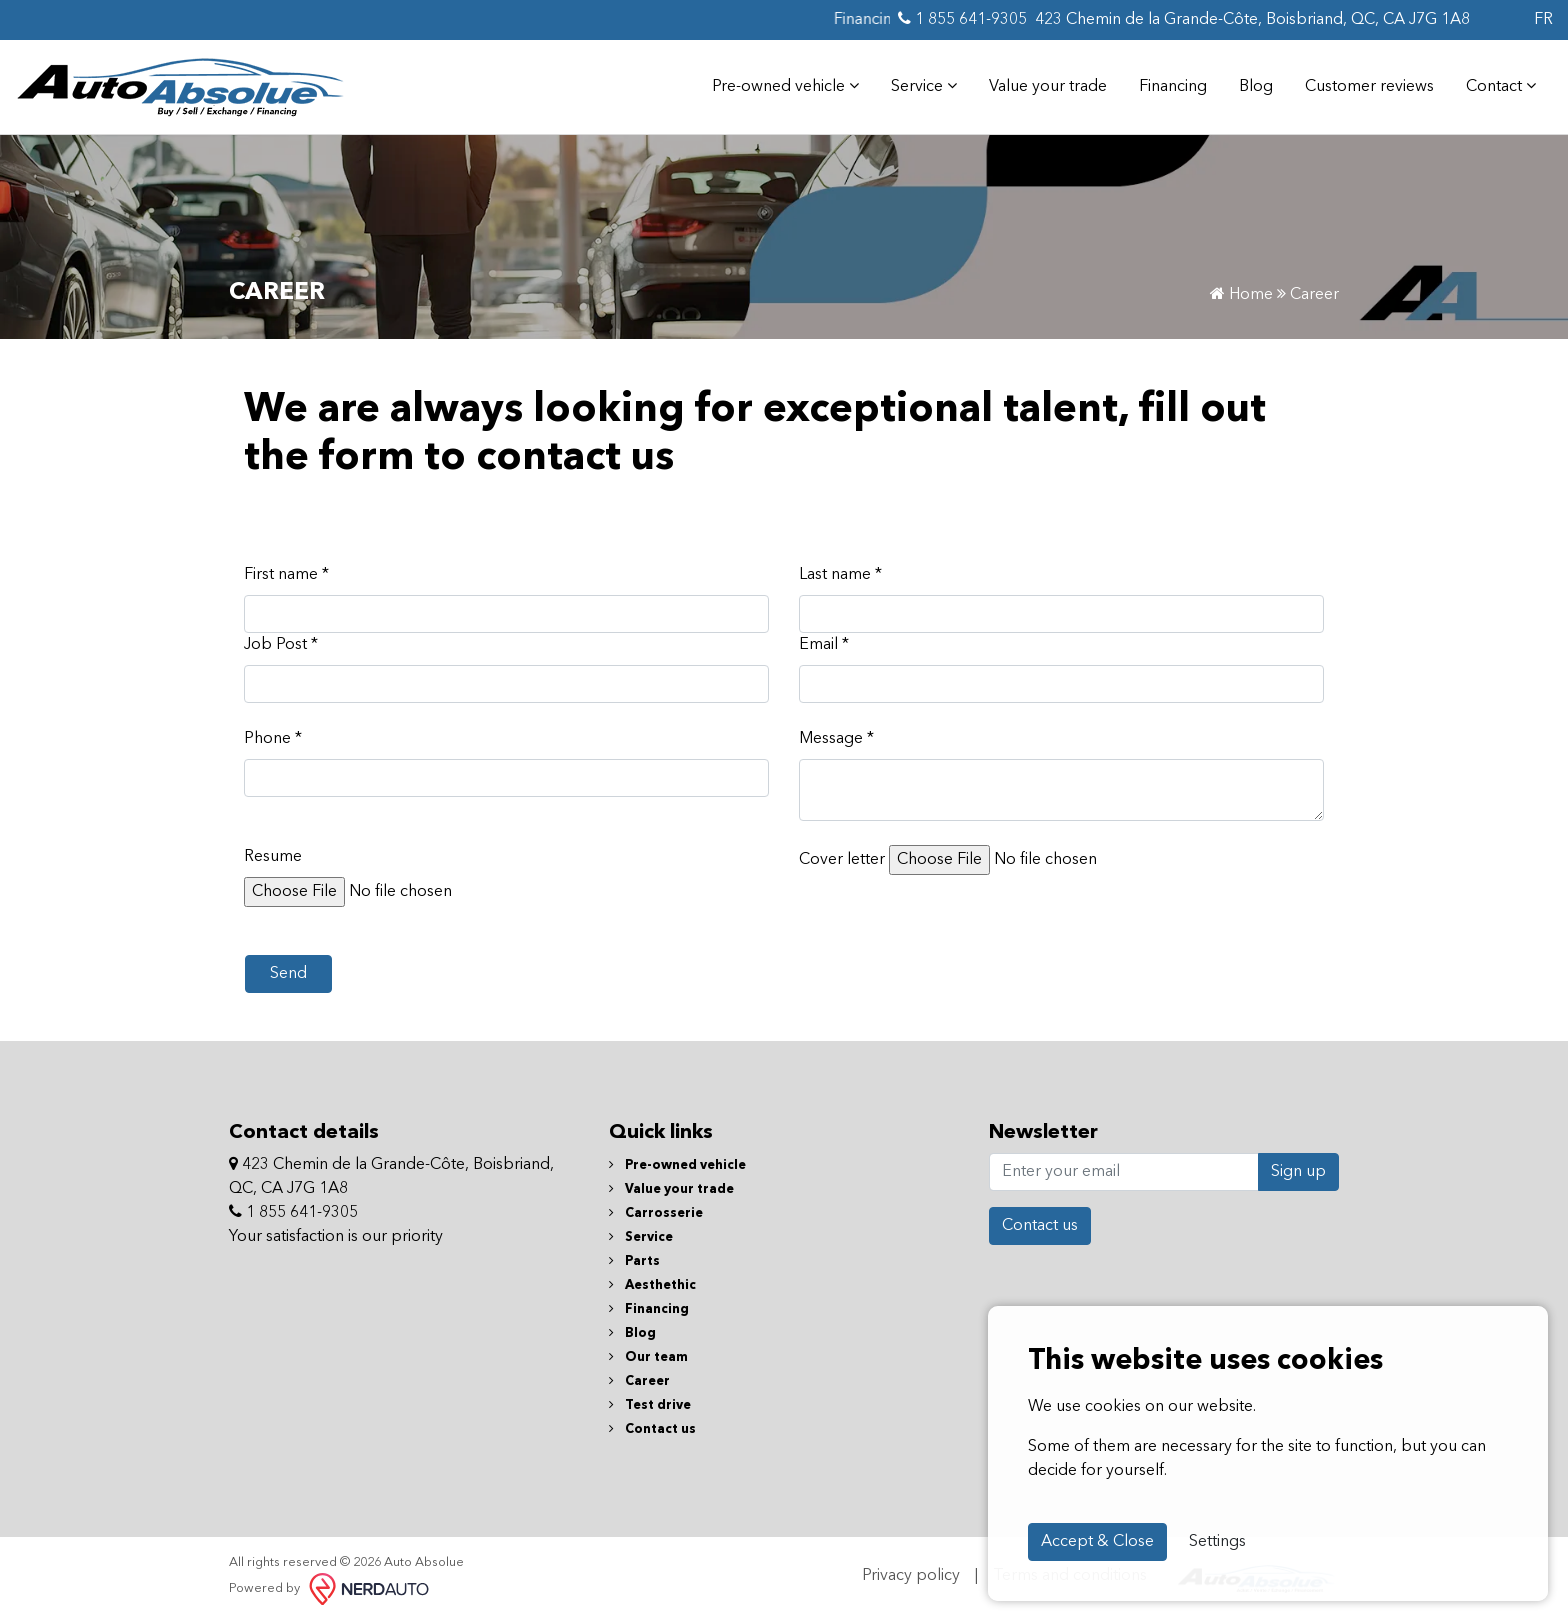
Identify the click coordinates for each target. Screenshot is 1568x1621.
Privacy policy (911, 1576)
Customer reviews (1369, 87)
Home (1241, 295)
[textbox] (1061, 790)
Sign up (1298, 1172)
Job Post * (281, 645)
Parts (634, 1261)
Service (924, 86)
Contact (1501, 86)
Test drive (650, 1405)
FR (1543, 20)
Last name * (840, 575)
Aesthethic (652, 1285)
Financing (1173, 87)
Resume (273, 857)
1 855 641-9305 (962, 19)
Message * (836, 739)
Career (639, 1381)
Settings (1217, 1542)
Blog (1256, 87)
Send (288, 974)
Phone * (273, 739)
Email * (824, 645)
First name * (286, 575)
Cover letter (842, 860)
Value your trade (1048, 87)
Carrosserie (656, 1213)
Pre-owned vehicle (785, 86)
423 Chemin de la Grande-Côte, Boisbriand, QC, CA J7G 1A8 (1252, 20)
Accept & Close (1097, 1542)
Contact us (652, 1429)
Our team (648, 1357)
